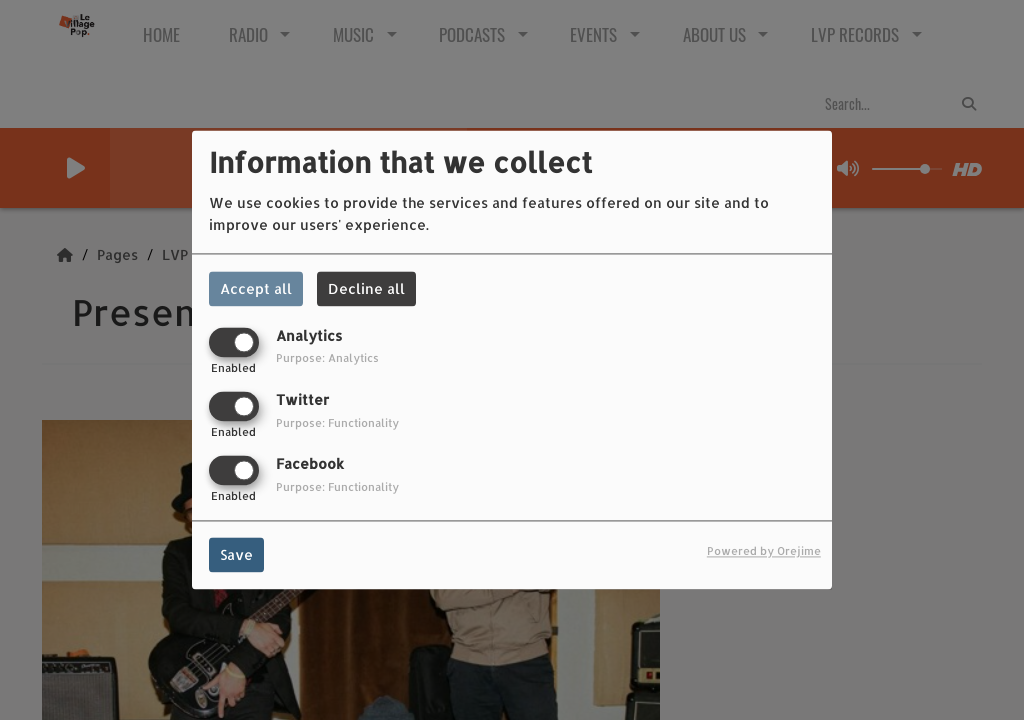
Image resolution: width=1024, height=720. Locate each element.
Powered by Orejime (764, 551)
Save (236, 555)
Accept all (256, 288)
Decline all (366, 288)
